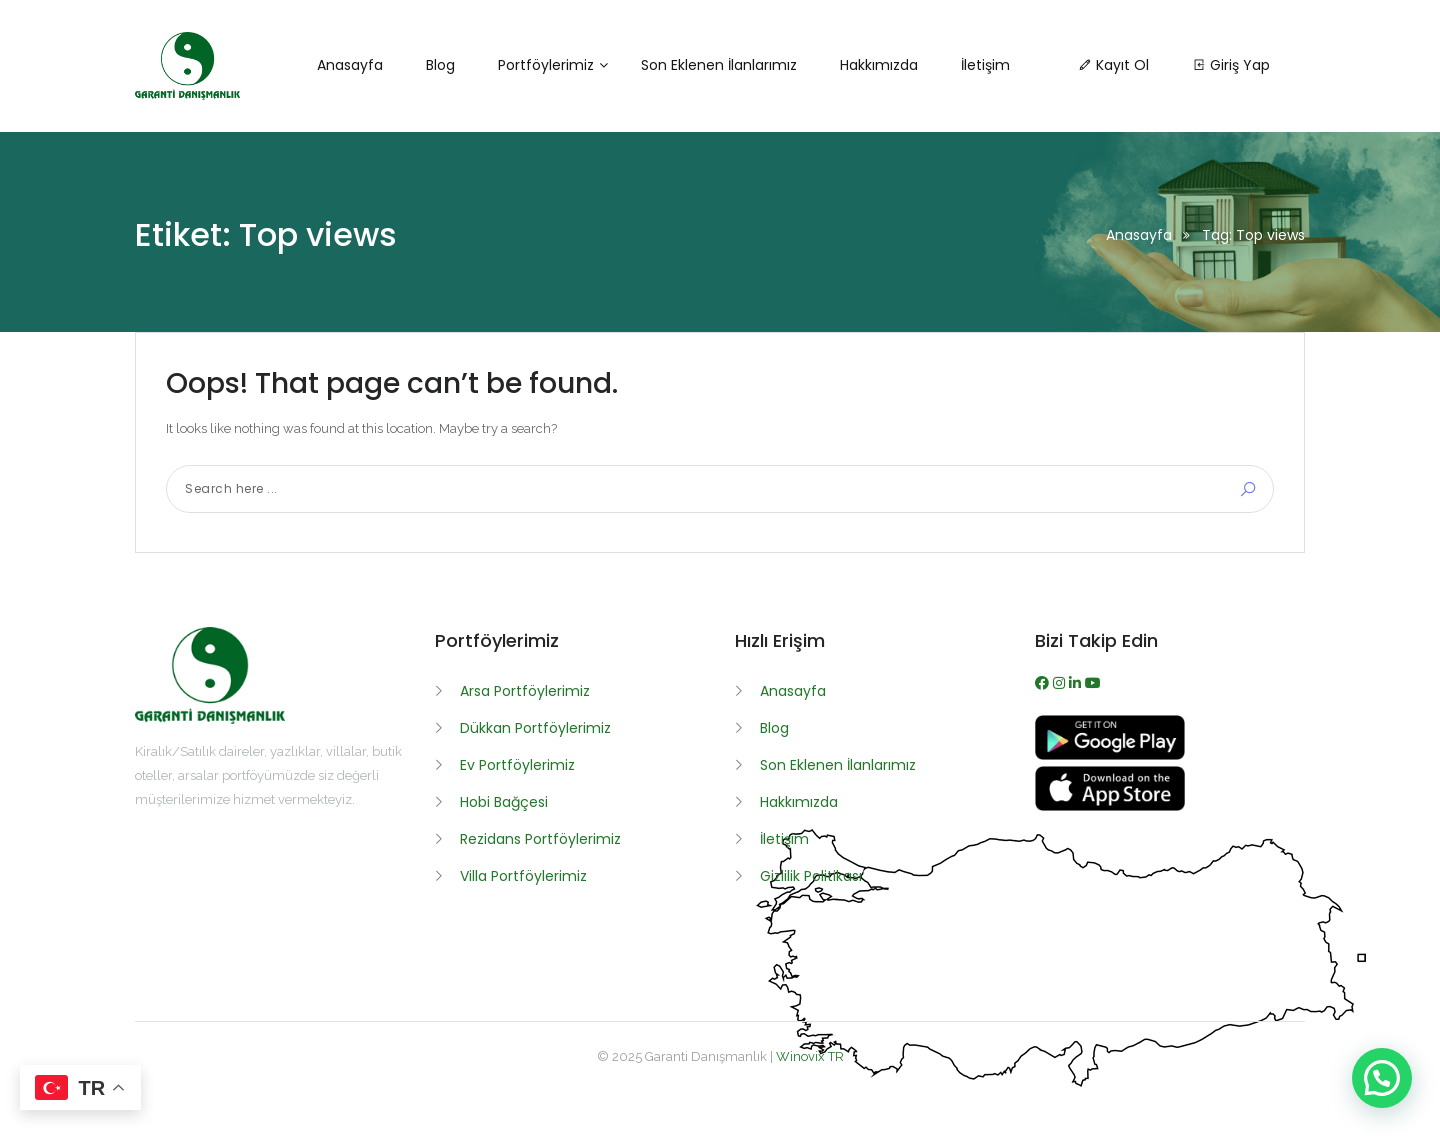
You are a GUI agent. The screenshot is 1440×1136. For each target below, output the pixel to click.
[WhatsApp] (1077, 683)
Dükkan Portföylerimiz (535, 728)
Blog (774, 728)
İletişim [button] (985, 65)
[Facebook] (1044, 683)
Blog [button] (440, 65)
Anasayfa (1139, 235)
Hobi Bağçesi (504, 802)
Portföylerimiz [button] (546, 65)
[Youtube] (1093, 683)
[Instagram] (1061, 683)
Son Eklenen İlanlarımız (838, 765)
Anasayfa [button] (350, 65)
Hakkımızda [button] (879, 65)
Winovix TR (810, 1056)
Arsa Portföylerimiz (525, 691)
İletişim (784, 839)
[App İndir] (1110, 806)
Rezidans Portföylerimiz (540, 839)
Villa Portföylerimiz (523, 876)
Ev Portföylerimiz (517, 765)
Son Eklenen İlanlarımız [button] (719, 65)
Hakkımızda (799, 802)
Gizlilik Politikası (811, 876)
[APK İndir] (1110, 755)
